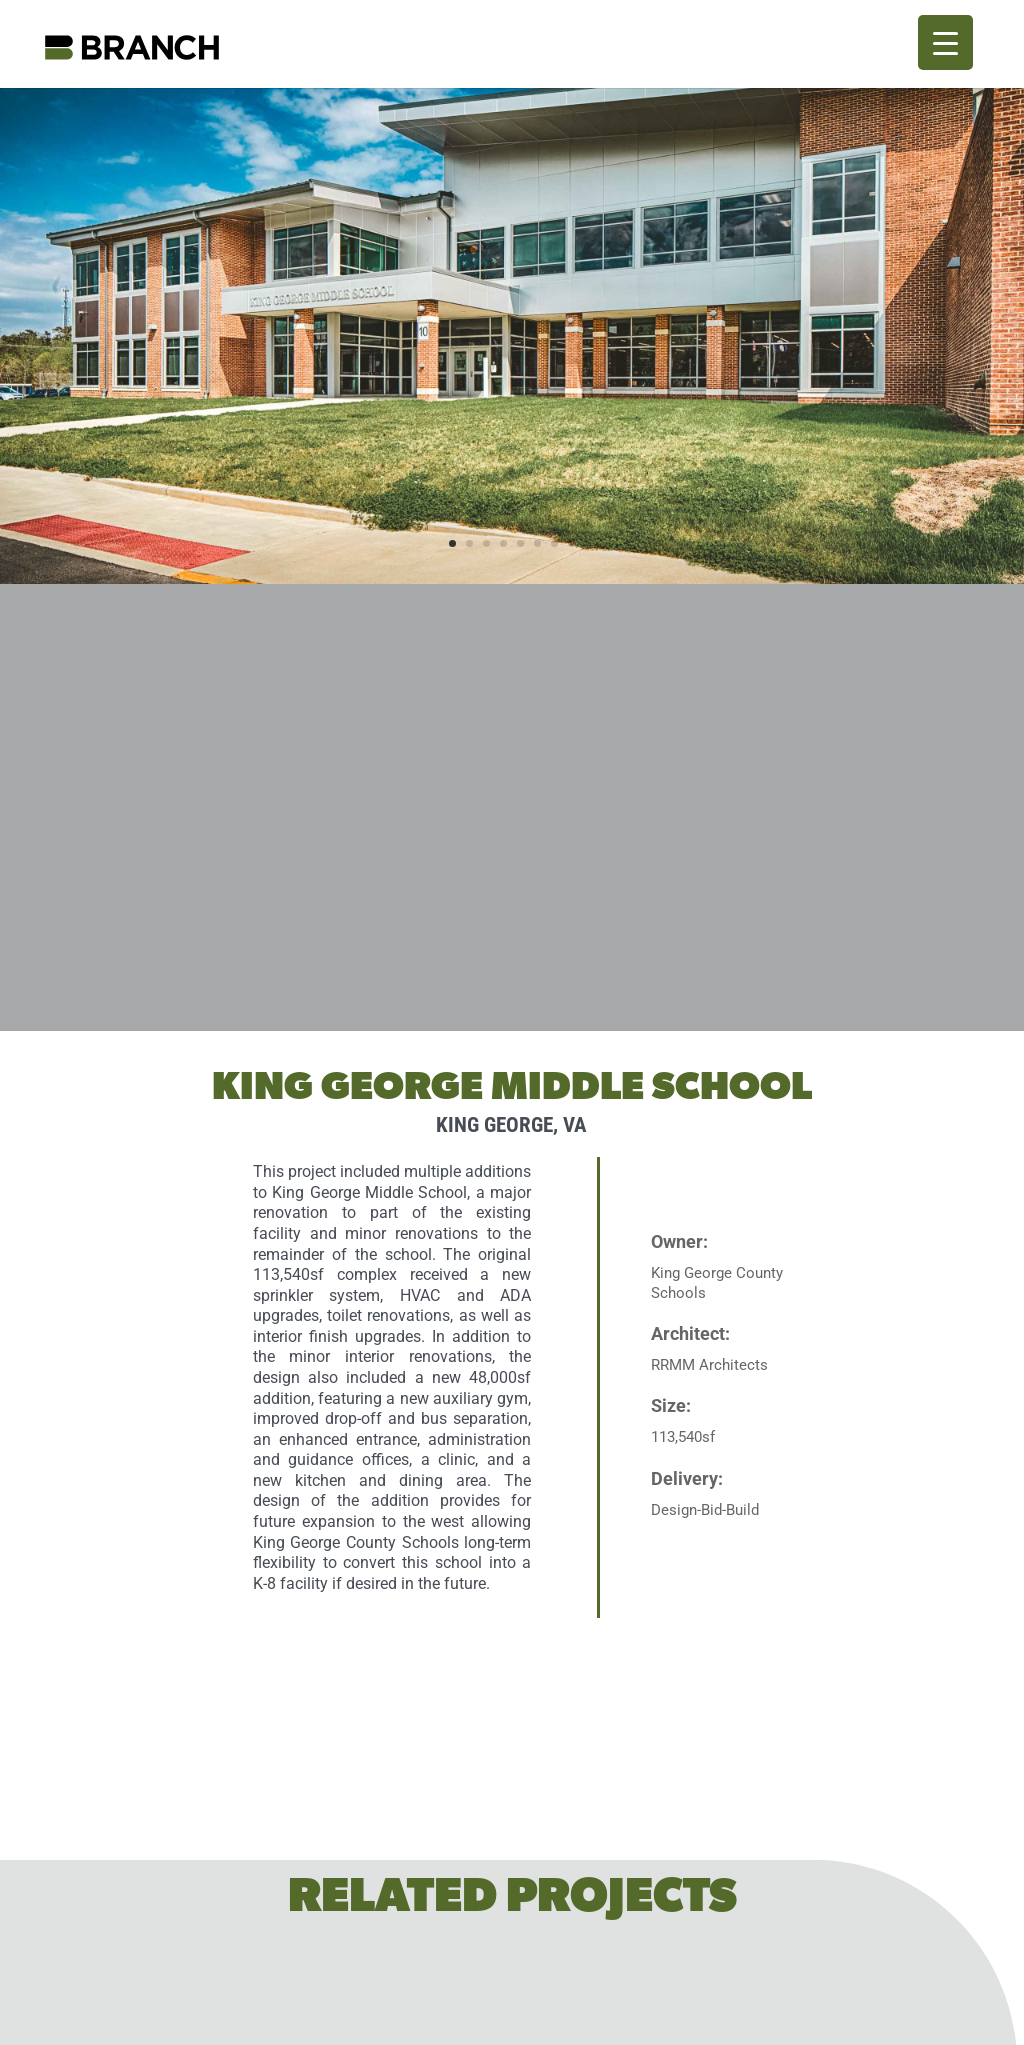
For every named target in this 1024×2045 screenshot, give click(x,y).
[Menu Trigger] (945, 42)
